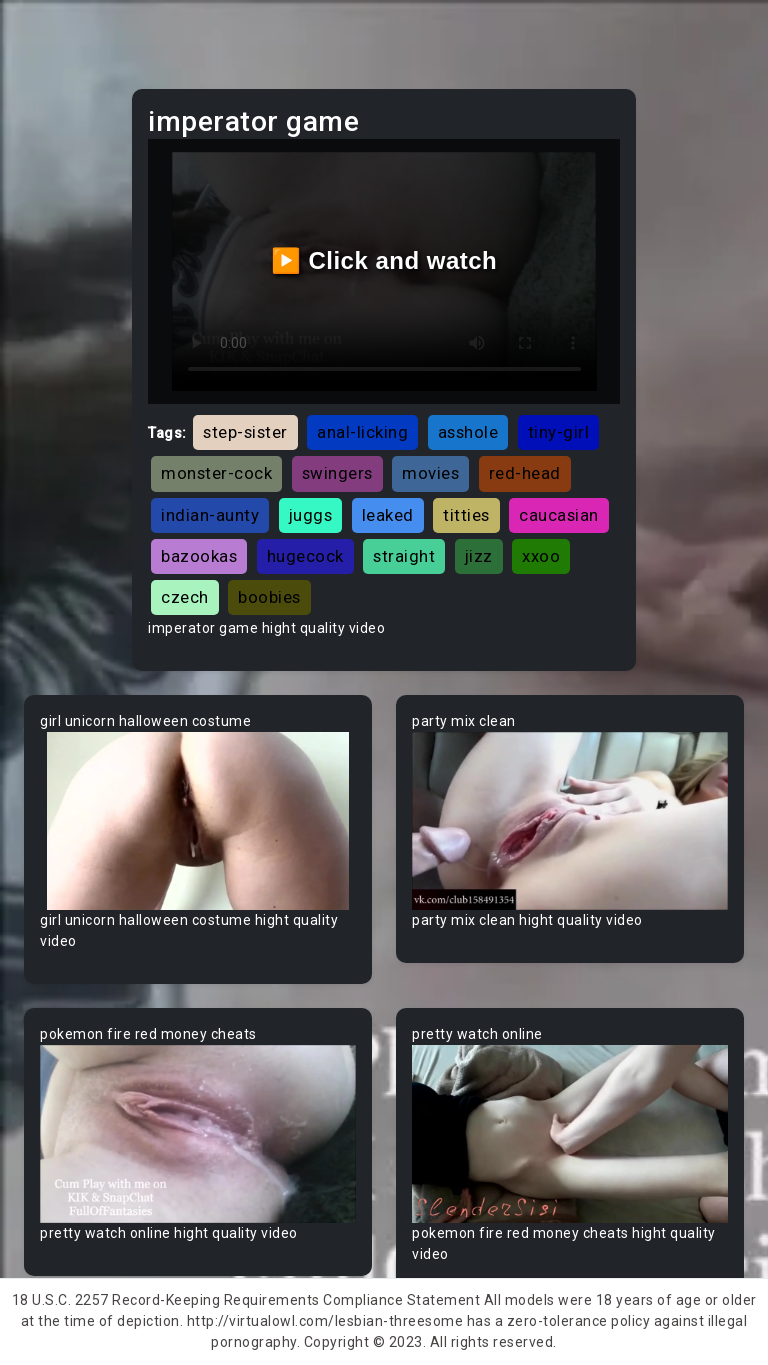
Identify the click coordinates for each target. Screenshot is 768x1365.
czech (185, 597)
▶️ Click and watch (384, 260)
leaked (388, 515)
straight (404, 556)
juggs (311, 515)
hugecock (305, 556)
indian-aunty (210, 515)
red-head (525, 473)
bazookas (199, 556)
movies (430, 473)
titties (466, 515)
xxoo (541, 556)
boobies (269, 597)
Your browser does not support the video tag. (198, 821)
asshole (468, 432)
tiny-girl (559, 432)
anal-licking (362, 432)
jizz (479, 556)
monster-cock (216, 473)
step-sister (245, 432)
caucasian (559, 515)
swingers (337, 473)
